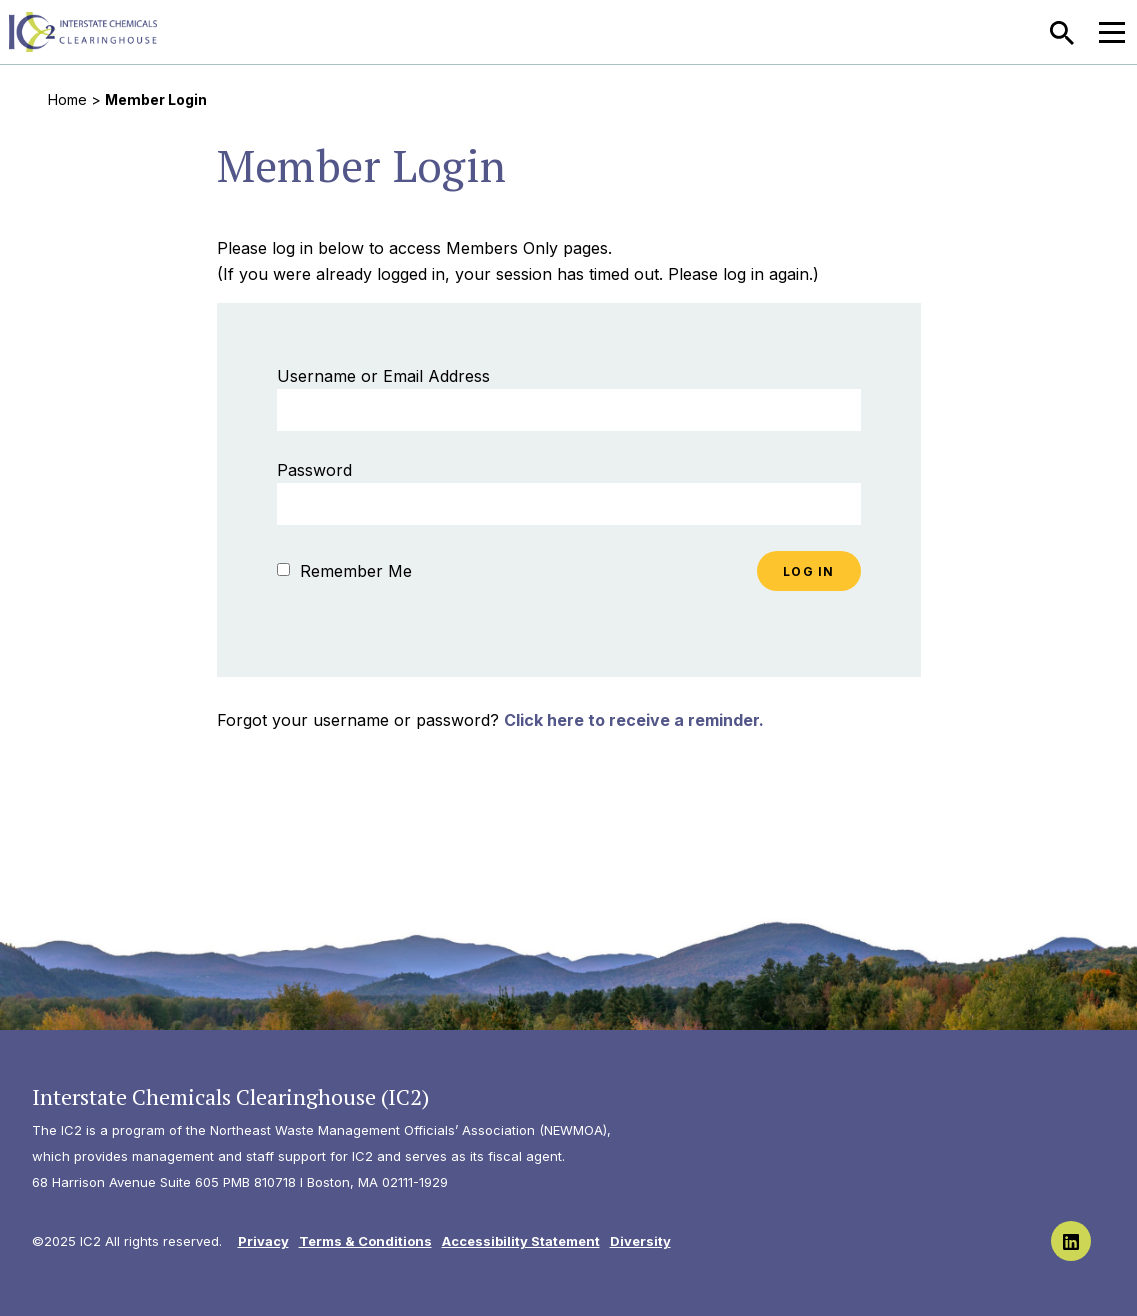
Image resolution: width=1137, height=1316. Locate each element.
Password (314, 470)
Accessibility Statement (521, 1241)
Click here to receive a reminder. (634, 720)
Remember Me (344, 571)
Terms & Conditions (365, 1241)
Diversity (640, 1241)
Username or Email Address (383, 376)
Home (67, 99)
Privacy (263, 1241)
